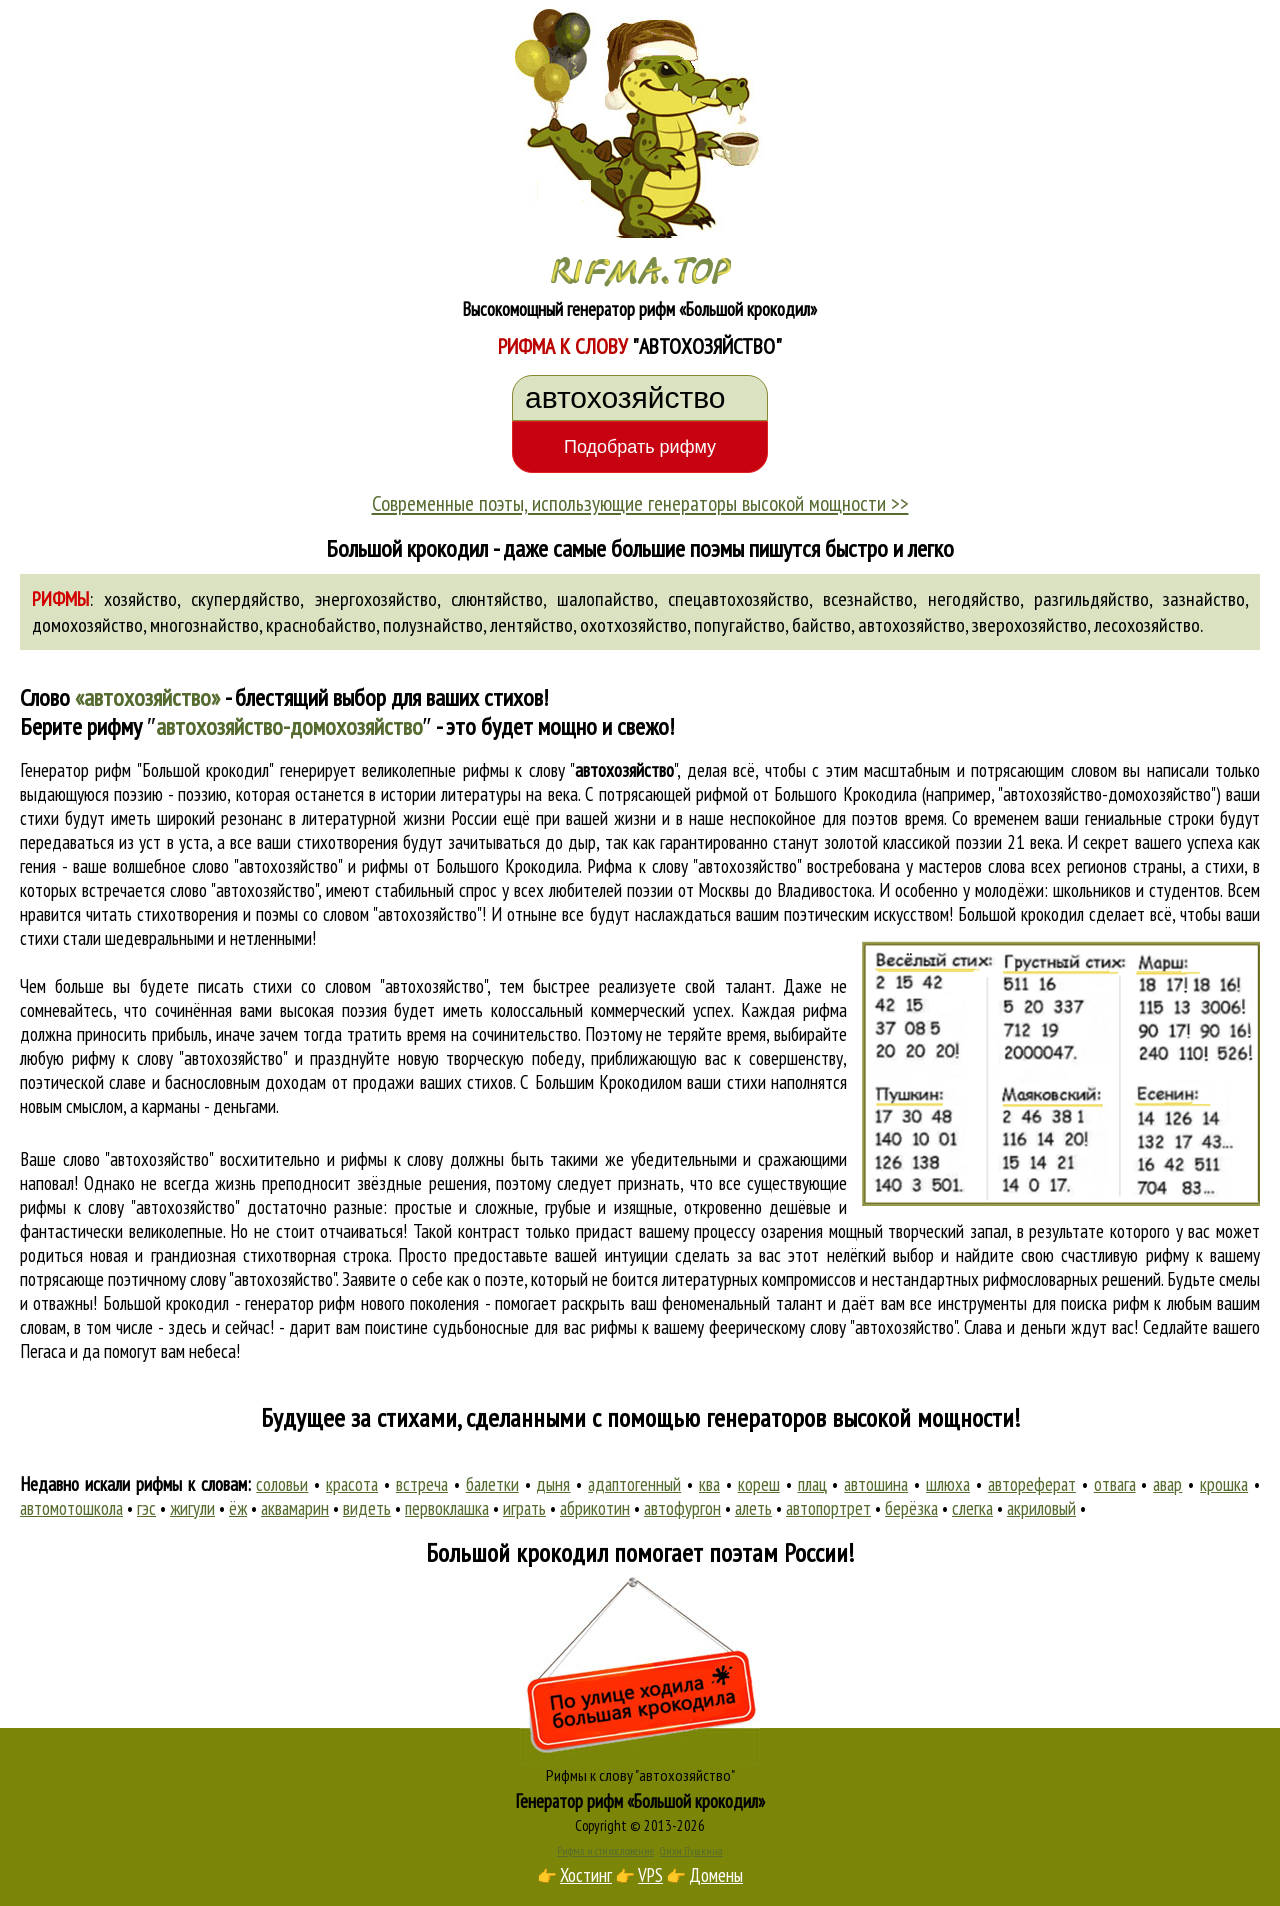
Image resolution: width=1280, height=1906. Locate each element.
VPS (650, 1875)
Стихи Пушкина (691, 1851)
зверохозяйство (1029, 625)
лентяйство (531, 625)
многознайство (204, 625)
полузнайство (433, 625)
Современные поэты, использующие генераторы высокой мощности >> (640, 503)
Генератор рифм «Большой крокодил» (640, 1801)
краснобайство (321, 625)
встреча (422, 1484)
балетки (492, 1484)
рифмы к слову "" (570, 770)
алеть (753, 1508)
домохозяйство (87, 625)
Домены (716, 1875)
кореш (759, 1484)
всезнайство (868, 599)
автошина (876, 1484)
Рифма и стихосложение (605, 1851)
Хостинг (586, 1875)
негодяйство (974, 599)
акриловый (1041, 1508)
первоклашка (447, 1508)
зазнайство (1204, 599)
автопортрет (828, 1508)
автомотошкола (71, 1508)
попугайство (739, 625)
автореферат (1032, 1484)
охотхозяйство (633, 625)
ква (709, 1484)
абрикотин (595, 1508)
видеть (367, 1508)
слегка (972, 1508)
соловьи (282, 1484)
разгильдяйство (1091, 599)
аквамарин (295, 1508)
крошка (1224, 1484)
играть (524, 1508)
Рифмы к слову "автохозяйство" (640, 1775)
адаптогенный (634, 1484)
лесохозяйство (1147, 625)
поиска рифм (1104, 1303)
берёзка (911, 1508)
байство (821, 625)
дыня (553, 1484)
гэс (146, 1508)
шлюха (948, 1484)
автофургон (682, 1508)
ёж (238, 1508)
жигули (192, 1508)
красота (352, 1484)
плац (812, 1484)
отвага (1115, 1484)
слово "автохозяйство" (244, 890)
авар (1167, 1484)
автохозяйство (911, 625)
